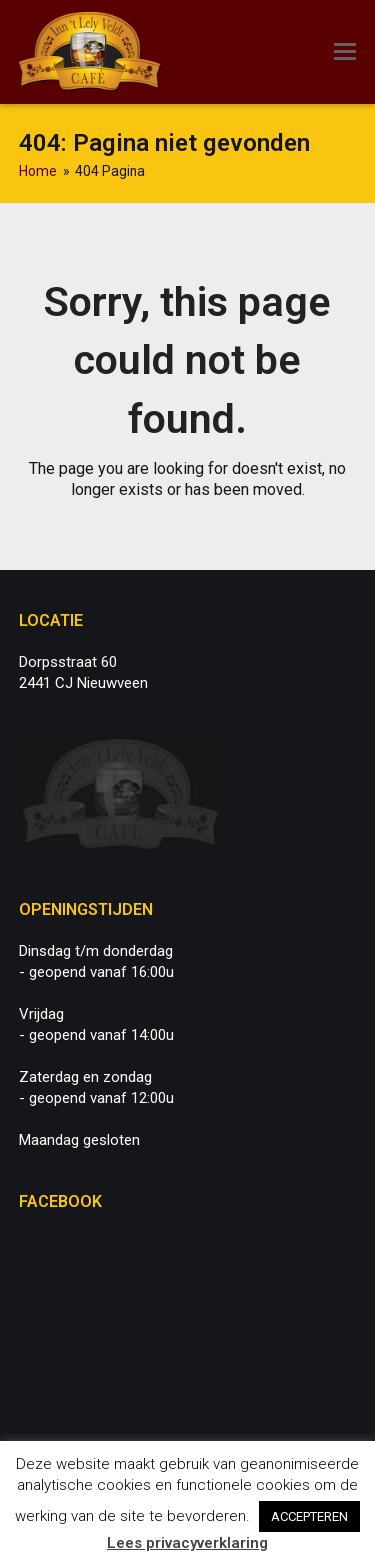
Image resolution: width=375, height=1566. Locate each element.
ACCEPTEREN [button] (309, 1516)
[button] (345, 52)
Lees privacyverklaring (187, 1543)
